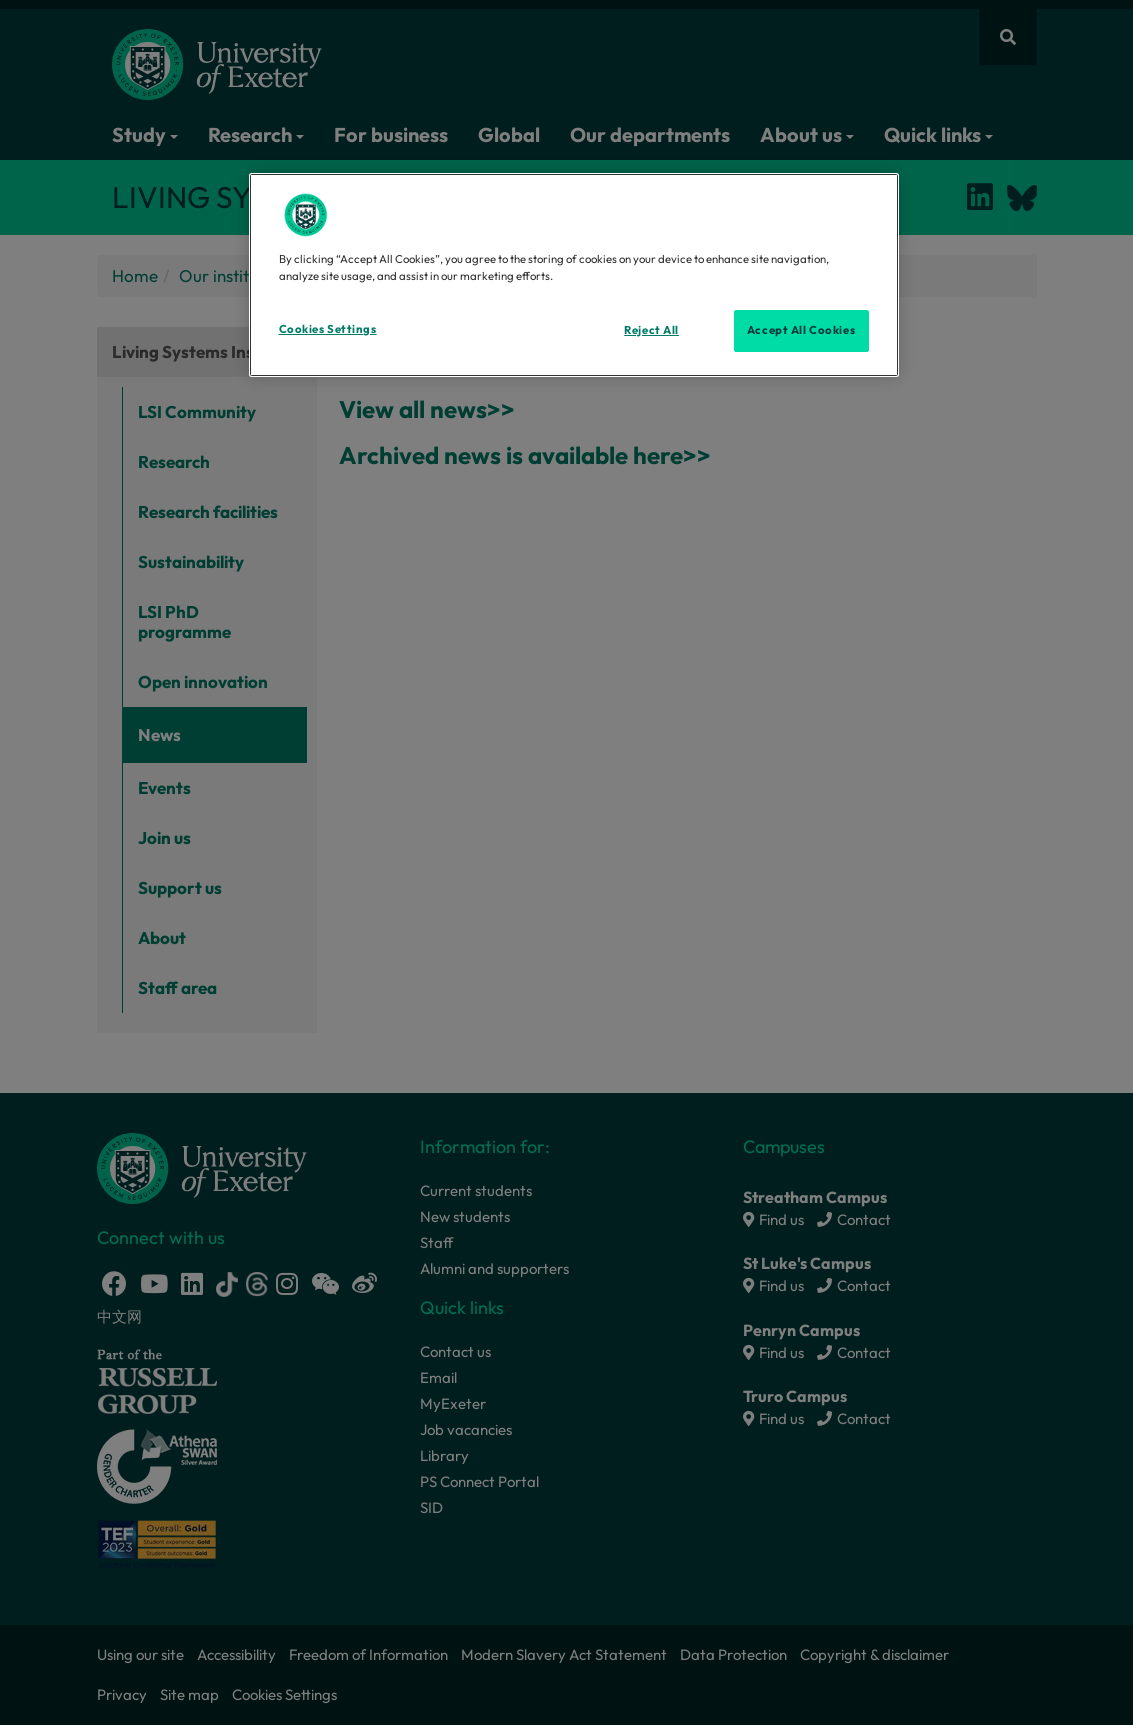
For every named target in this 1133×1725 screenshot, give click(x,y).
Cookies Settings (328, 329)
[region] (574, 275)
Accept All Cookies (801, 330)
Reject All (651, 330)
